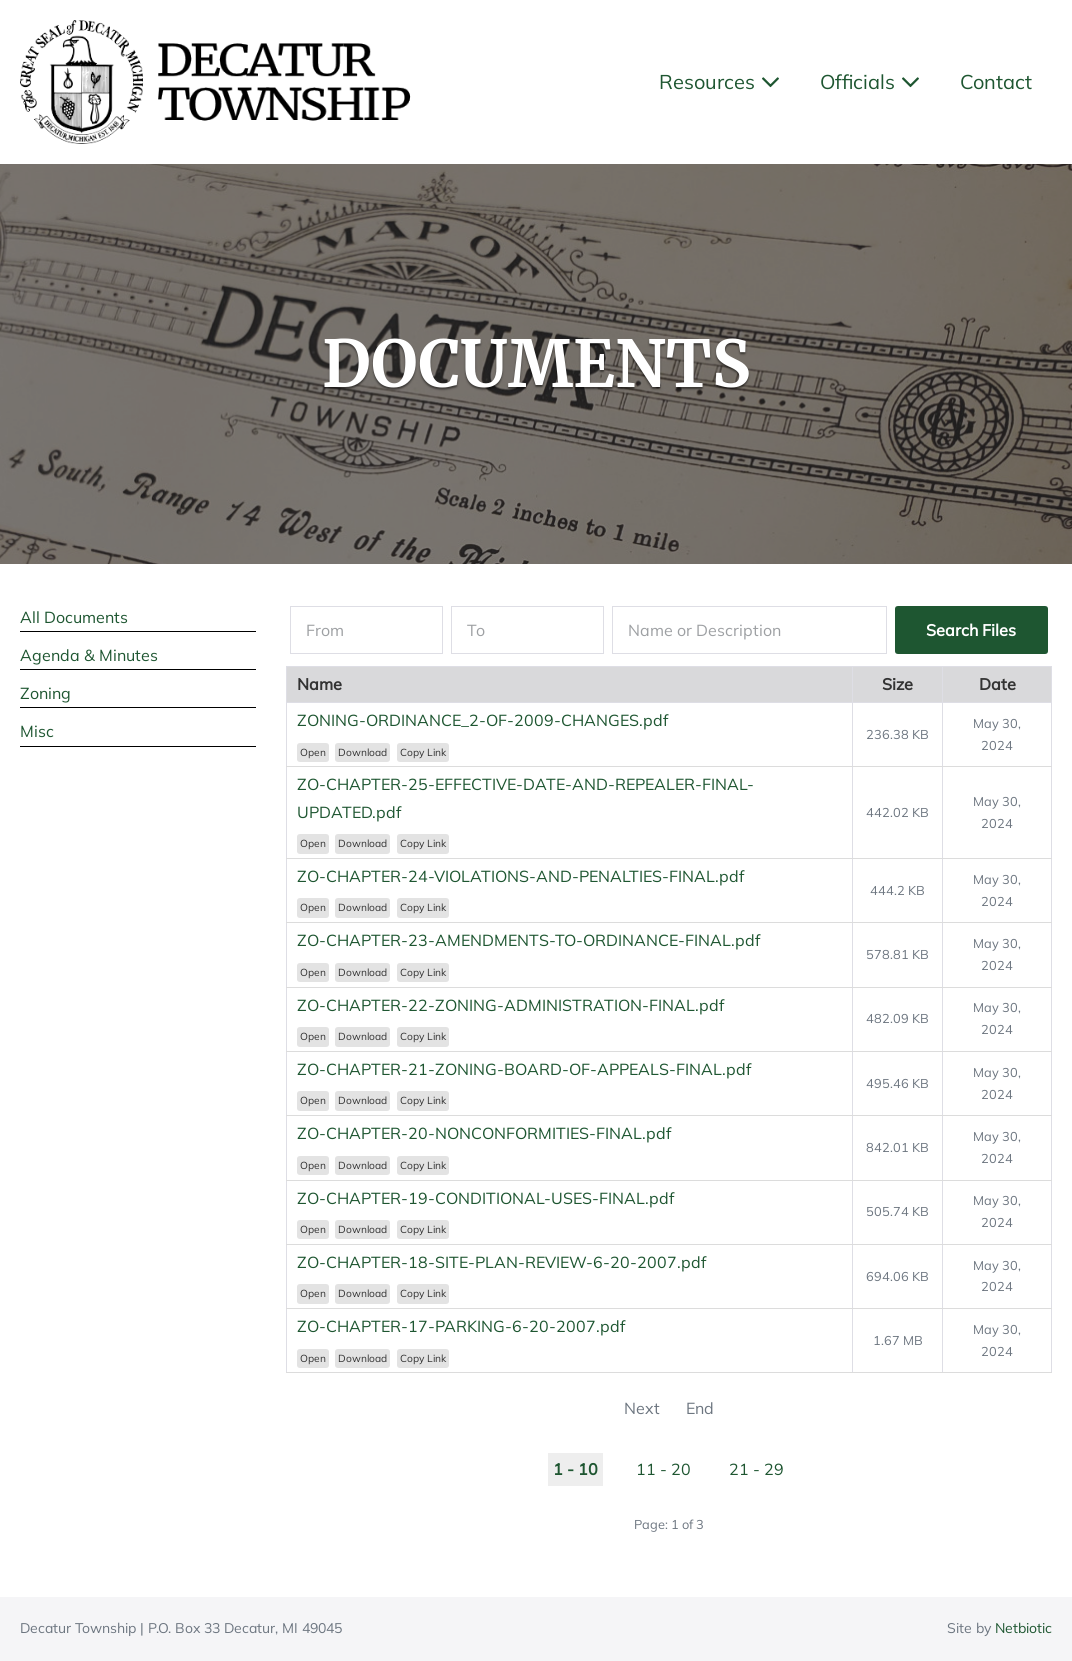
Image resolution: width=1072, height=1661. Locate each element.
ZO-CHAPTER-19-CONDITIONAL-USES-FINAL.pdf (485, 1198)
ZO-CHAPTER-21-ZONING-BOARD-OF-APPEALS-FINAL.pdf (524, 1069)
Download (362, 752)
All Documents (74, 617)
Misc (37, 731)
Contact (996, 81)
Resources (719, 81)
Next (642, 1408)
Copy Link (423, 752)
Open (313, 752)
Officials (870, 81)
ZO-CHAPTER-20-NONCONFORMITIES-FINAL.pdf (484, 1133)
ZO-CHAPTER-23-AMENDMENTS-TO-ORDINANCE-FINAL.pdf (528, 940)
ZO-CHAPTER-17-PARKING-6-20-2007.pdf (461, 1326)
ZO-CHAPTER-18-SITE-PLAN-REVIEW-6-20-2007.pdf (501, 1262)
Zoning (45, 693)
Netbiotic (1023, 1628)
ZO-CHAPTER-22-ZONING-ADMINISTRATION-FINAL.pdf (510, 1005)
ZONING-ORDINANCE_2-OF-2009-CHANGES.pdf (482, 720)
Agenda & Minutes (89, 655)
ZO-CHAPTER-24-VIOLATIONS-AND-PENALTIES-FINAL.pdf (520, 876)
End (700, 1408)
